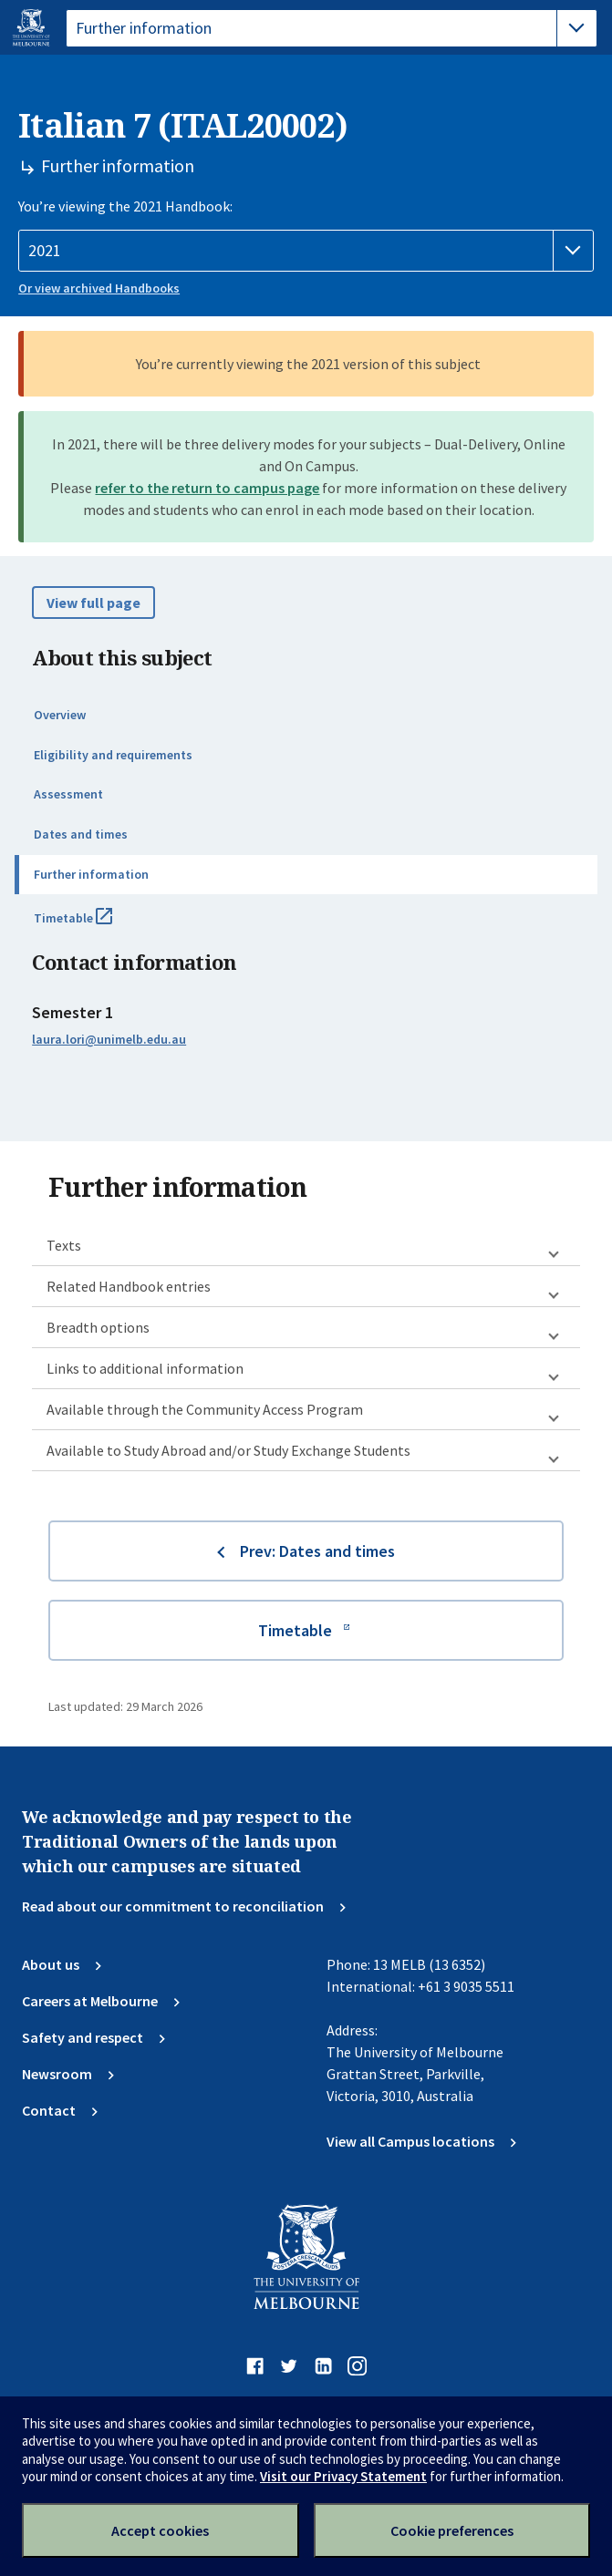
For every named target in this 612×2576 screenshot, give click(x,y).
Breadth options (98, 1327)
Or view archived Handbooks (99, 288)
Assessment (68, 794)
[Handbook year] (306, 251)
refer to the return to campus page (207, 488)
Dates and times (81, 834)
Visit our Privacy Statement (343, 2476)
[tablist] (331, 28)
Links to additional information (145, 1368)
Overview (60, 714)
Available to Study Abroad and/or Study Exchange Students (228, 1450)
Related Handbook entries (129, 1286)
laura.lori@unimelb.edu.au (109, 1039)
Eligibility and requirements (113, 755)
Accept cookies (160, 2530)
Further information (91, 874)
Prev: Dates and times (317, 1550)
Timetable (93, 925)
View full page (93, 602)
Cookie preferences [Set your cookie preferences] (451, 2530)
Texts (64, 1245)
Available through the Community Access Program (205, 1409)
